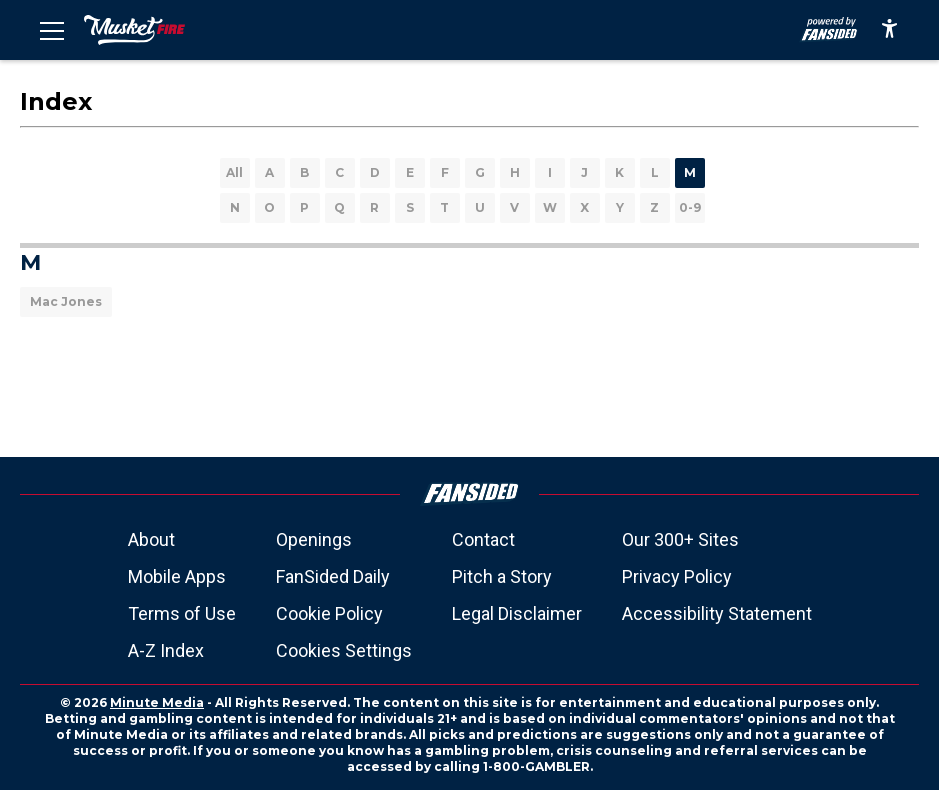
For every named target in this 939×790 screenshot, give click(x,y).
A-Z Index (166, 650)
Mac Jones (66, 301)
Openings (314, 539)
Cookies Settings (344, 650)
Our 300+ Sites (680, 539)
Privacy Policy (677, 576)
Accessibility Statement (717, 613)
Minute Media (157, 702)
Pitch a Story (502, 576)
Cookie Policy (329, 613)
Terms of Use (182, 613)
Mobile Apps (177, 576)
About (151, 539)
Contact (483, 539)
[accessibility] (889, 30)
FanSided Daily (333, 576)
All (234, 172)
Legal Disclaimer (517, 613)
